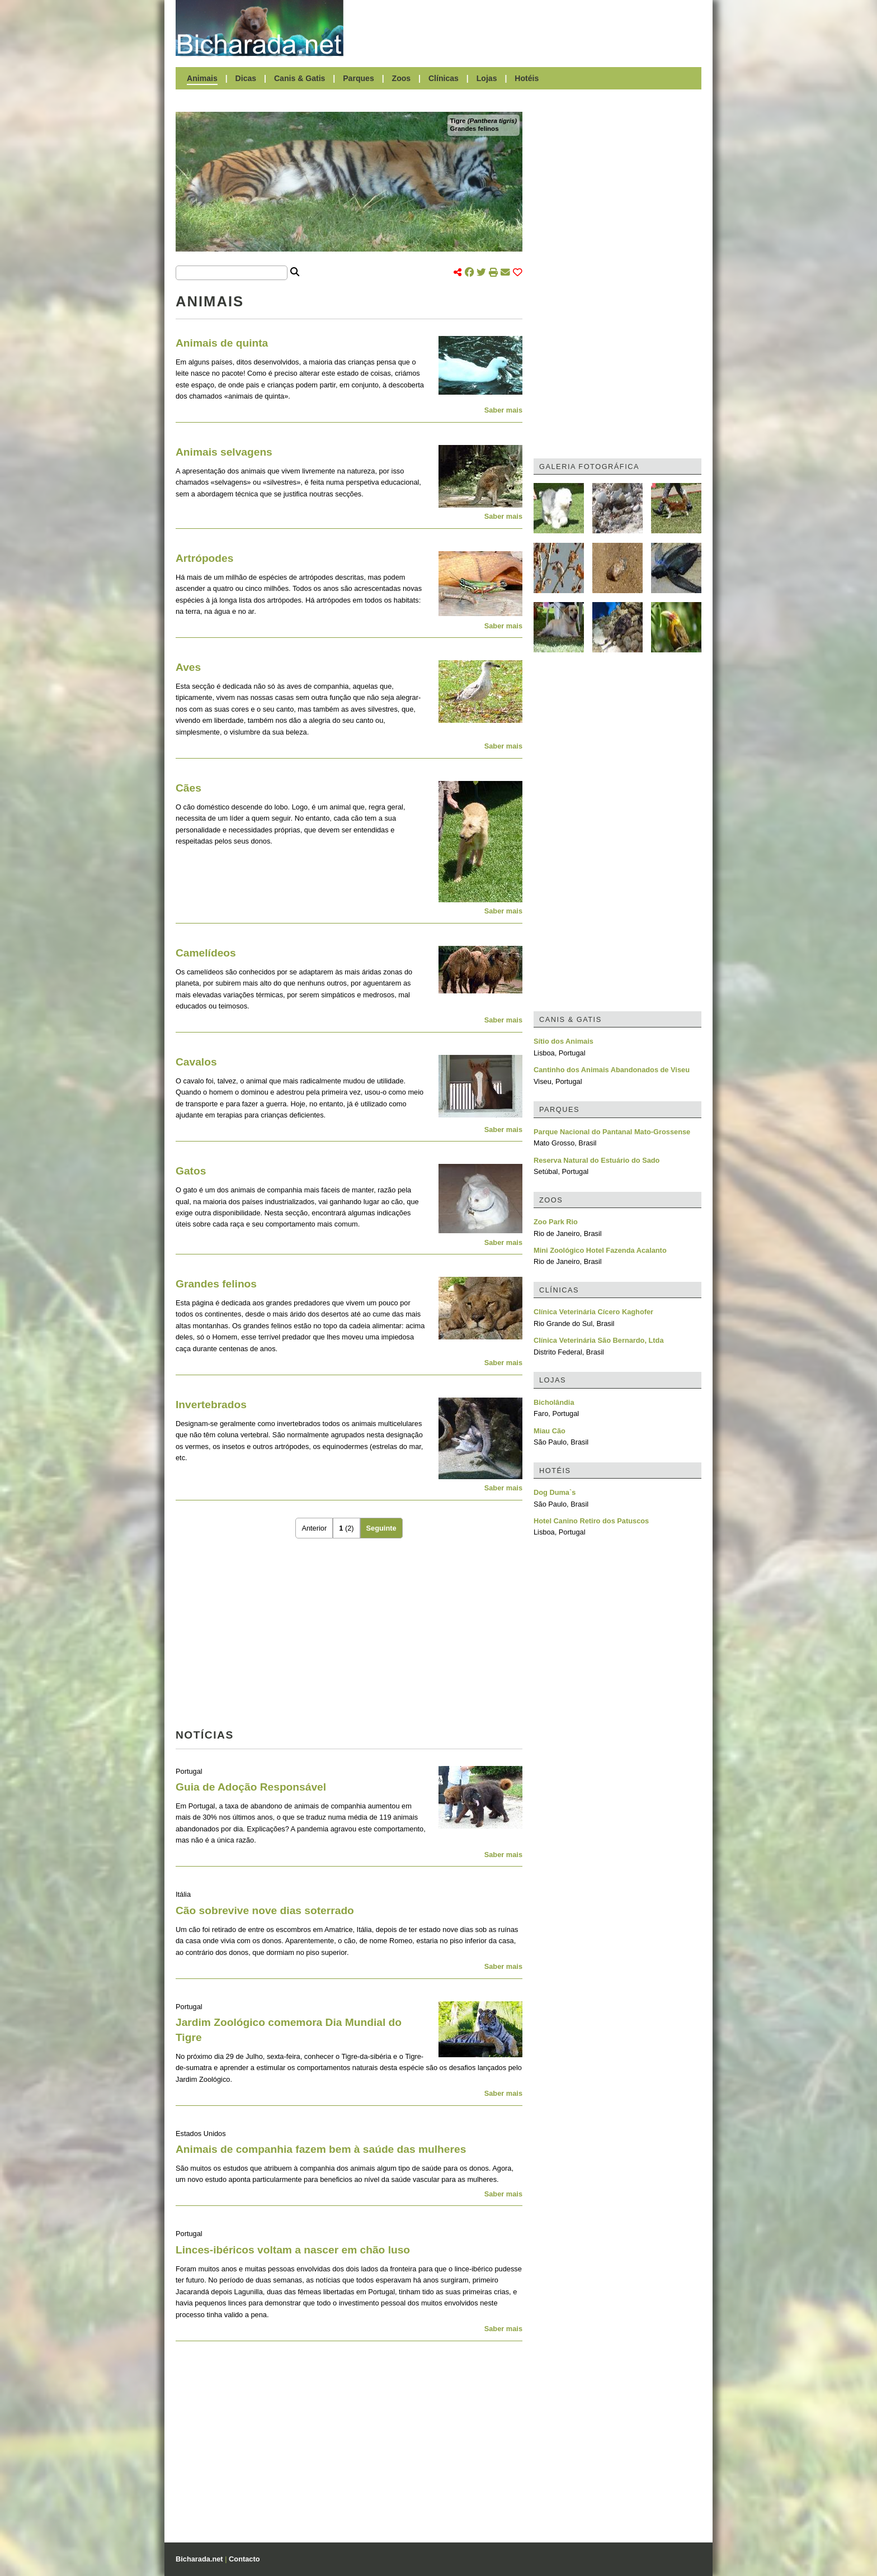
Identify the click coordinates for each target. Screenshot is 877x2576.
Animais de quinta (222, 343)
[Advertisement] (528, 28)
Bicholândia (554, 1402)
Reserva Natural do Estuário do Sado (596, 1160)
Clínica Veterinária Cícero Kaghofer (593, 1312)
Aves (188, 667)
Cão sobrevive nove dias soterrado (265, 1910)
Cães (188, 788)
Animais (202, 78)
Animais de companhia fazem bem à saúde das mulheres (321, 2149)
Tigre (483, 120)
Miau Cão (549, 1431)
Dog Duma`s (555, 1492)
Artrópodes (204, 558)
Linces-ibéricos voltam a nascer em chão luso (293, 2250)
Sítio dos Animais (563, 1041)
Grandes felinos (474, 128)
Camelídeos (206, 953)
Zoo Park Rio (556, 1222)
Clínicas (443, 78)
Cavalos (196, 1062)
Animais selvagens (224, 452)
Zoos (401, 78)
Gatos (191, 1171)
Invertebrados (211, 1404)
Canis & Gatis (300, 78)
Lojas (487, 78)
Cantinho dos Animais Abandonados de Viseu (612, 1070)
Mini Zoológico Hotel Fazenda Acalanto (600, 1250)
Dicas (246, 78)
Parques (358, 78)
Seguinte (381, 1528)
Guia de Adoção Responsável (251, 1787)
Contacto (244, 2559)
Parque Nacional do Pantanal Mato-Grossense (612, 1132)
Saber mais (503, 410)
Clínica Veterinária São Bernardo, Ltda (599, 1340)
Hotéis (527, 78)
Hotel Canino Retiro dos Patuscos (591, 1521)
